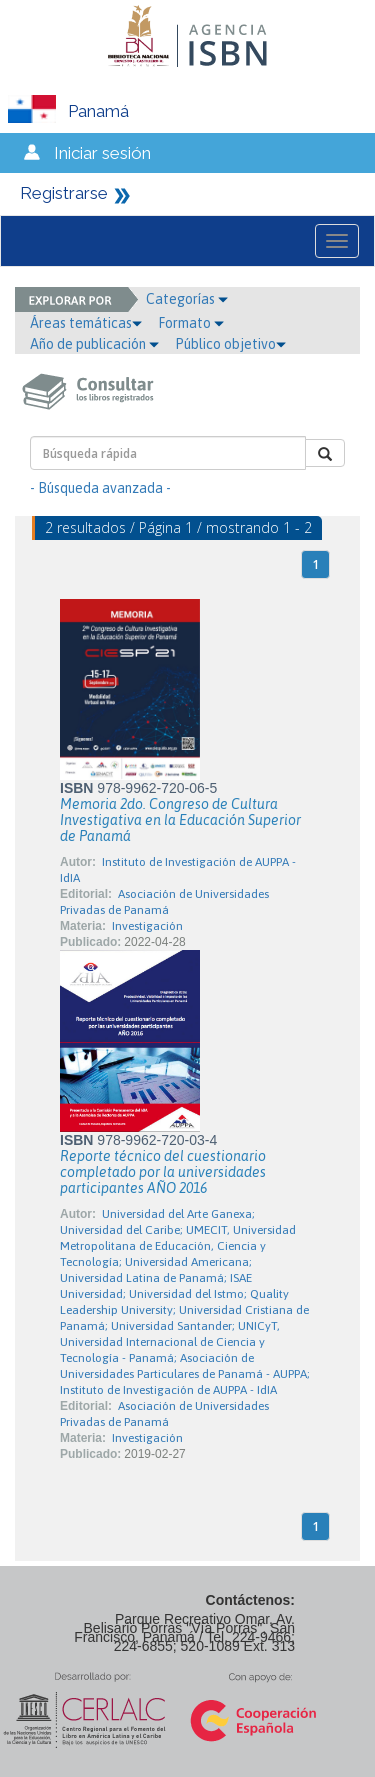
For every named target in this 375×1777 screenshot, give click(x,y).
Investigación (147, 926)
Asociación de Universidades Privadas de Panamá (164, 902)
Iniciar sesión (102, 153)
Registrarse (64, 193)
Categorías (187, 299)
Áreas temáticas (86, 323)
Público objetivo (230, 344)
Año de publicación (94, 344)
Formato (191, 323)
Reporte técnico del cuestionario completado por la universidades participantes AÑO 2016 (163, 1172)
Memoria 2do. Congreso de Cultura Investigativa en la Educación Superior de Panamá (180, 820)
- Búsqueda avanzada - (100, 488)
